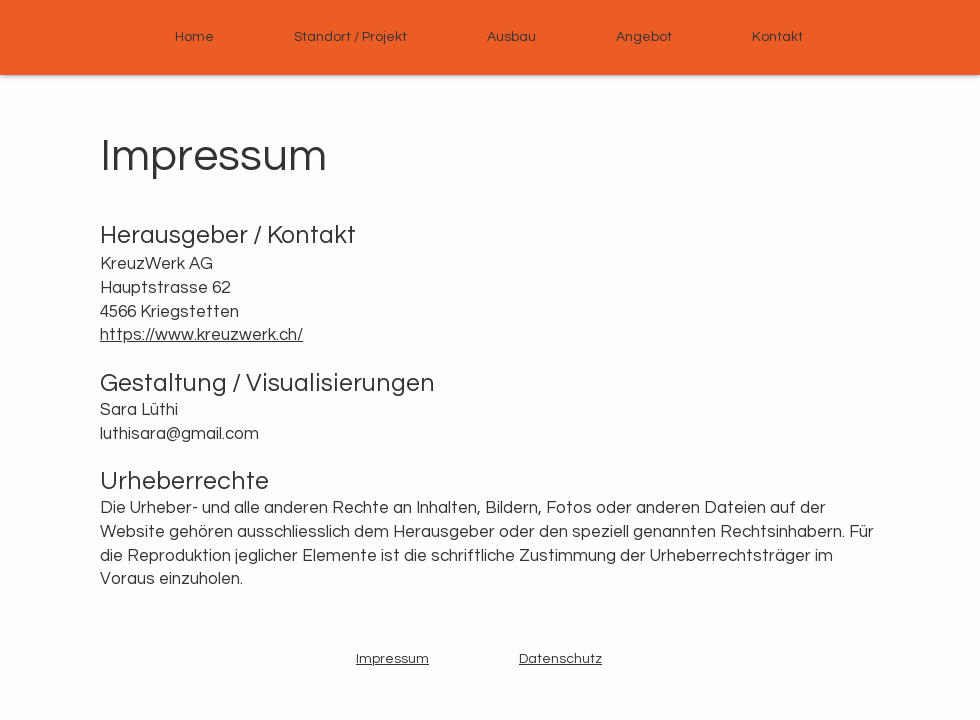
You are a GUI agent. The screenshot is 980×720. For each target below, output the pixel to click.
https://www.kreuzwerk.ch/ (201, 335)
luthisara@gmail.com (179, 434)
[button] (644, 37)
